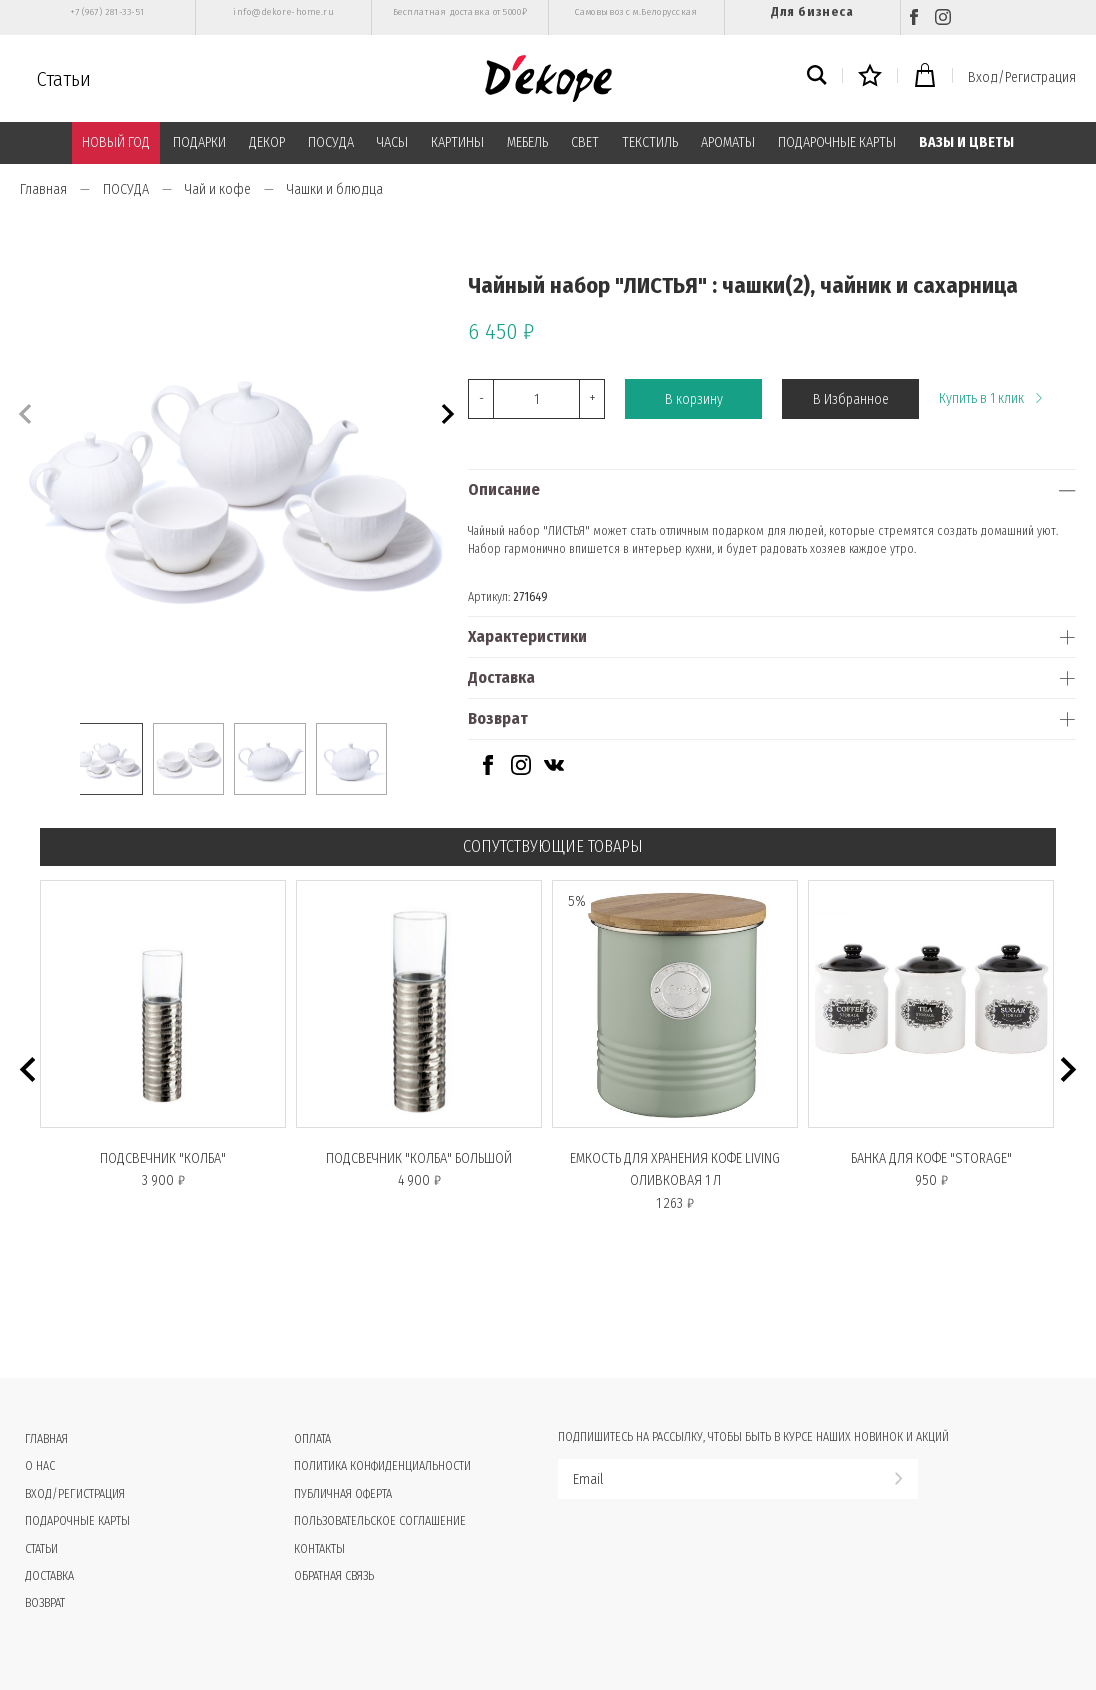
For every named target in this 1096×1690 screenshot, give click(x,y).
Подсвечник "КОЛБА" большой (419, 1158)
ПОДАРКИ (199, 142)
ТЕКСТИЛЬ (650, 142)
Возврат (498, 718)
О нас (40, 1466)
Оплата (312, 1439)
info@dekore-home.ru (283, 12)
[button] (445, 411)
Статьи (64, 79)
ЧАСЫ (392, 142)
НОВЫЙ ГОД (116, 142)
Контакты (319, 1549)
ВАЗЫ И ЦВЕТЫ (966, 142)
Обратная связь (334, 1576)
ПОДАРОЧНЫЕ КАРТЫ (837, 142)
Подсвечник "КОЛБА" (163, 1158)
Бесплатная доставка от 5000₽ (460, 12)
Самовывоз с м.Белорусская (636, 12)
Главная (43, 189)
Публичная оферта (343, 1494)
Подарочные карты (77, 1521)
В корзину (694, 399)
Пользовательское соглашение (380, 1521)
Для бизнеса (812, 11)
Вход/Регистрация (1022, 77)
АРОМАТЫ (728, 142)
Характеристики (527, 636)
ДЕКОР (267, 142)
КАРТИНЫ (457, 142)
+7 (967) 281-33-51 (107, 12)
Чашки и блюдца (335, 189)
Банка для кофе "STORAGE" (931, 1158)
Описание (504, 489)
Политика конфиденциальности (382, 1466)
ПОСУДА (331, 142)
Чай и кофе (218, 189)
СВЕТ (585, 142)
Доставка (501, 677)
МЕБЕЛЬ (527, 142)
